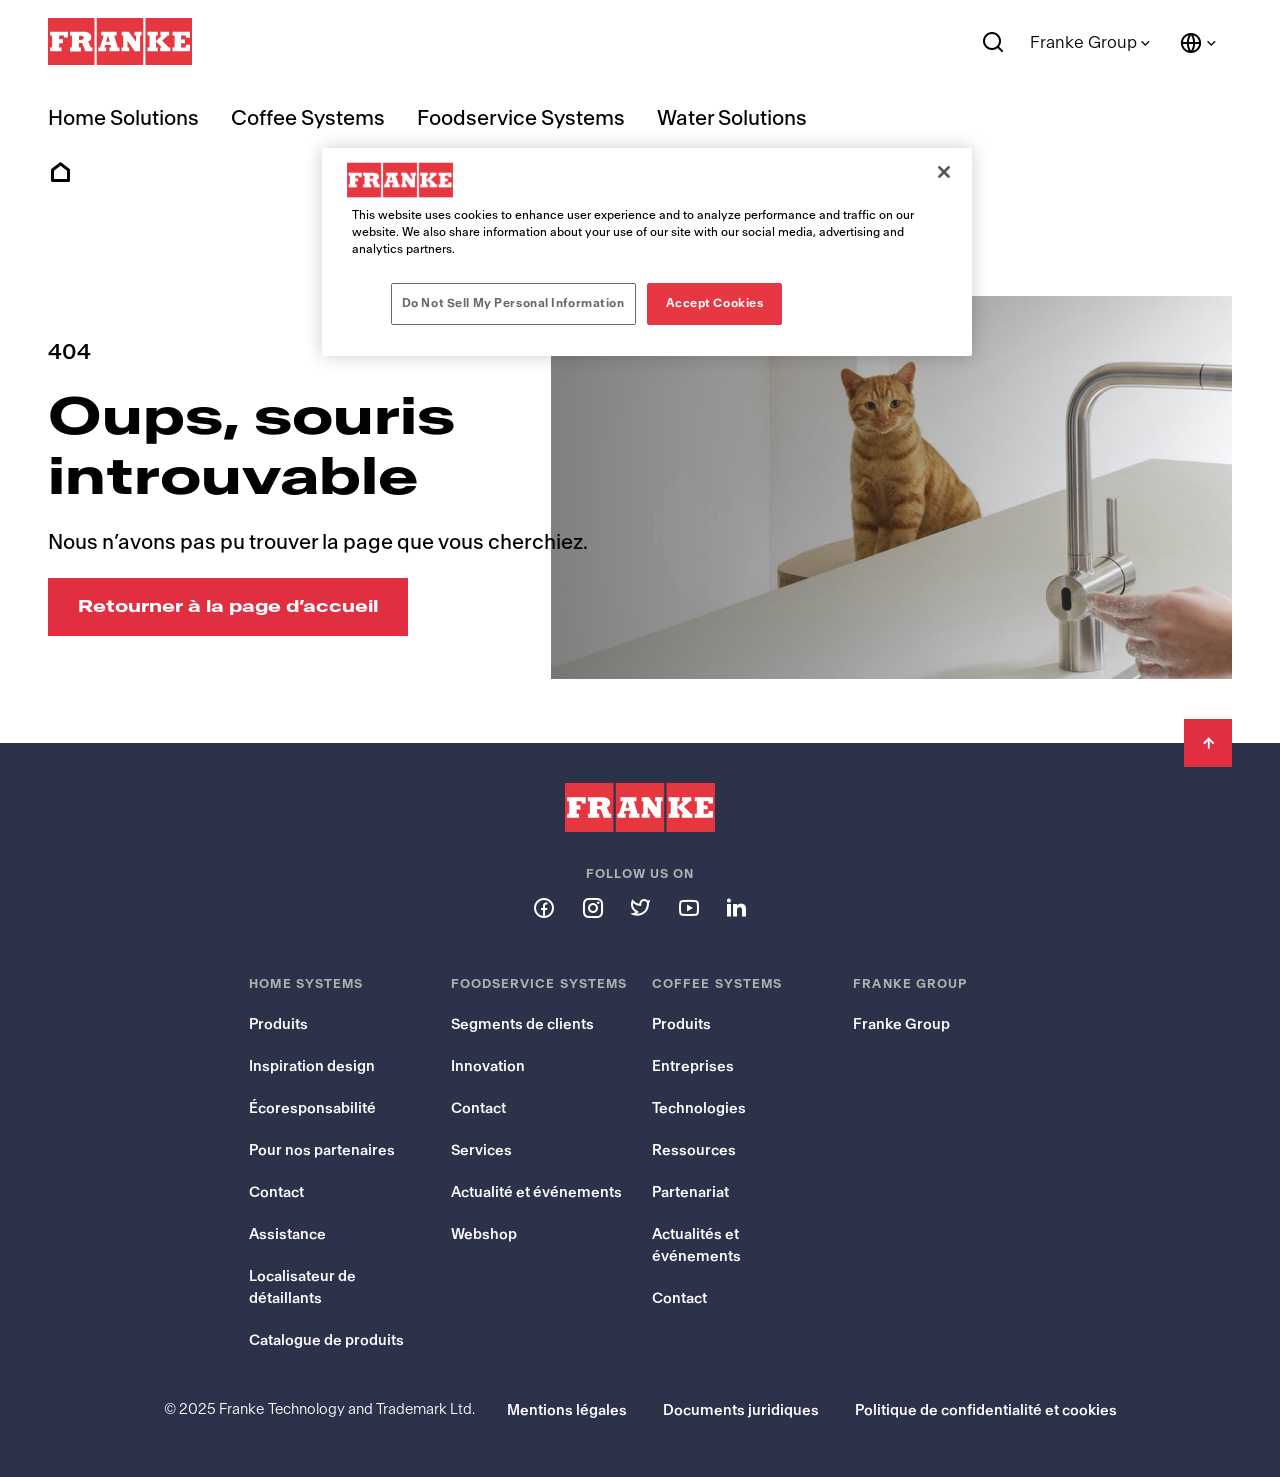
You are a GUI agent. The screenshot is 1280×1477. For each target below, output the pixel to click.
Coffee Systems (308, 118)
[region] (647, 252)
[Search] (993, 43)
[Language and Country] (1199, 43)
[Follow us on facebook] (544, 907)
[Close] (944, 172)
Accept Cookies (715, 303)
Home (60, 173)
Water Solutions (732, 118)
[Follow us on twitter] (640, 907)
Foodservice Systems (521, 118)
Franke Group (1083, 42)
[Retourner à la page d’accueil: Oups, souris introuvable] (228, 607)
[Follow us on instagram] (592, 907)
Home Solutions (123, 118)
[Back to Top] (1208, 743)
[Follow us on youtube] (688, 907)
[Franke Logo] (120, 42)
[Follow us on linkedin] (736, 907)
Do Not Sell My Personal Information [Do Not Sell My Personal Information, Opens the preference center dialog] (513, 303)
